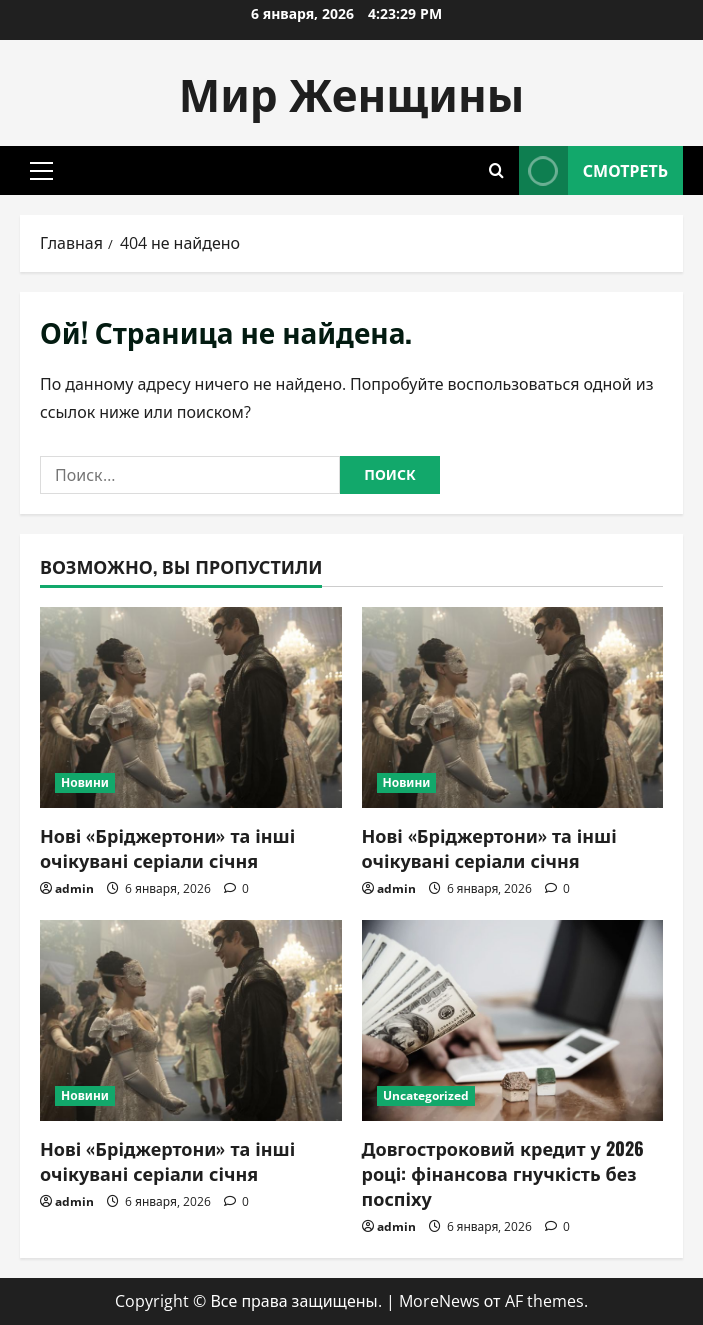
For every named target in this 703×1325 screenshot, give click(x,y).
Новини (85, 782)
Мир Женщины (352, 92)
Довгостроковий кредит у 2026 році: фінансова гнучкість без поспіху (503, 1173)
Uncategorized (426, 1095)
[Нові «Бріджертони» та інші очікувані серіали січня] (191, 707)
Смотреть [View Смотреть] (593, 170)
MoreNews (439, 1301)
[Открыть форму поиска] (496, 170)
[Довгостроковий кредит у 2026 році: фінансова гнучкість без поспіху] (513, 1020)
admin (74, 888)
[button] (41, 171)
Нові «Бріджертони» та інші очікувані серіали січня (167, 847)
